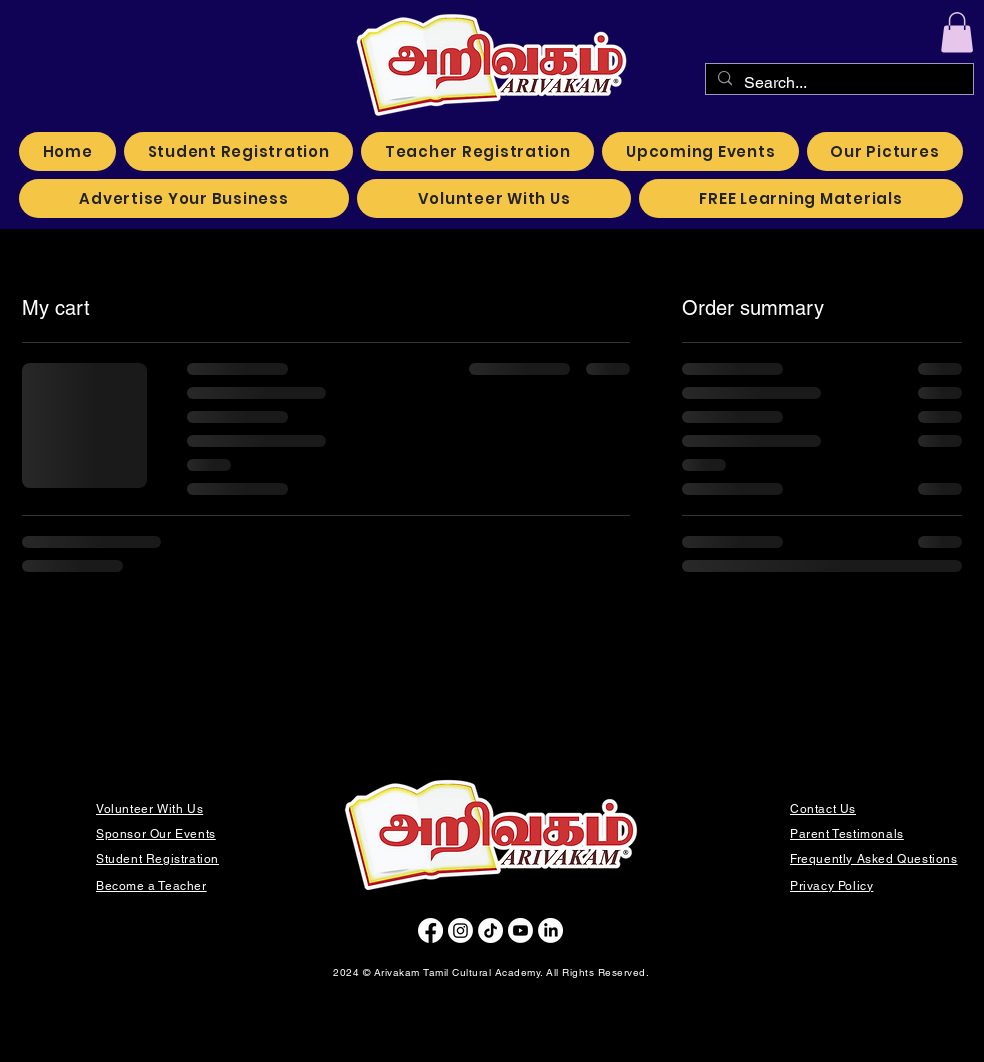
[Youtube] (520, 930)
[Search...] (837, 83)
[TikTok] (490, 930)
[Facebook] (430, 930)
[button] (957, 32)
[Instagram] (460, 930)
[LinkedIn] (550, 930)
